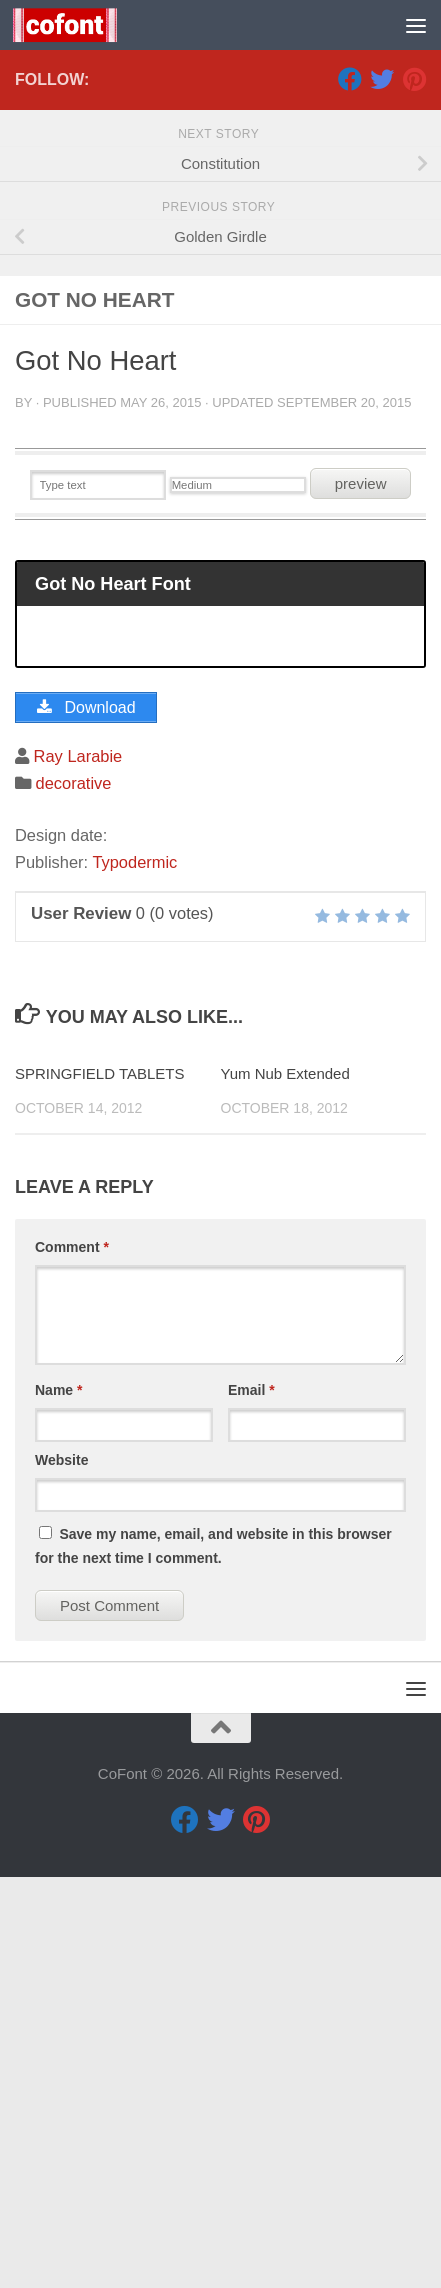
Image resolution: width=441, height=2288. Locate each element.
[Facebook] (350, 490)
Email (251, 1801)
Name (58, 1801)
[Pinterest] (414, 490)
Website (61, 1871)
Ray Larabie (78, 1167)
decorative (74, 1194)
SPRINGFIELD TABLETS (100, 1484)
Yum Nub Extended (285, 1484)
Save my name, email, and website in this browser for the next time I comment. (213, 1957)
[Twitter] (382, 490)
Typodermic (134, 1273)
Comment (72, 1658)
